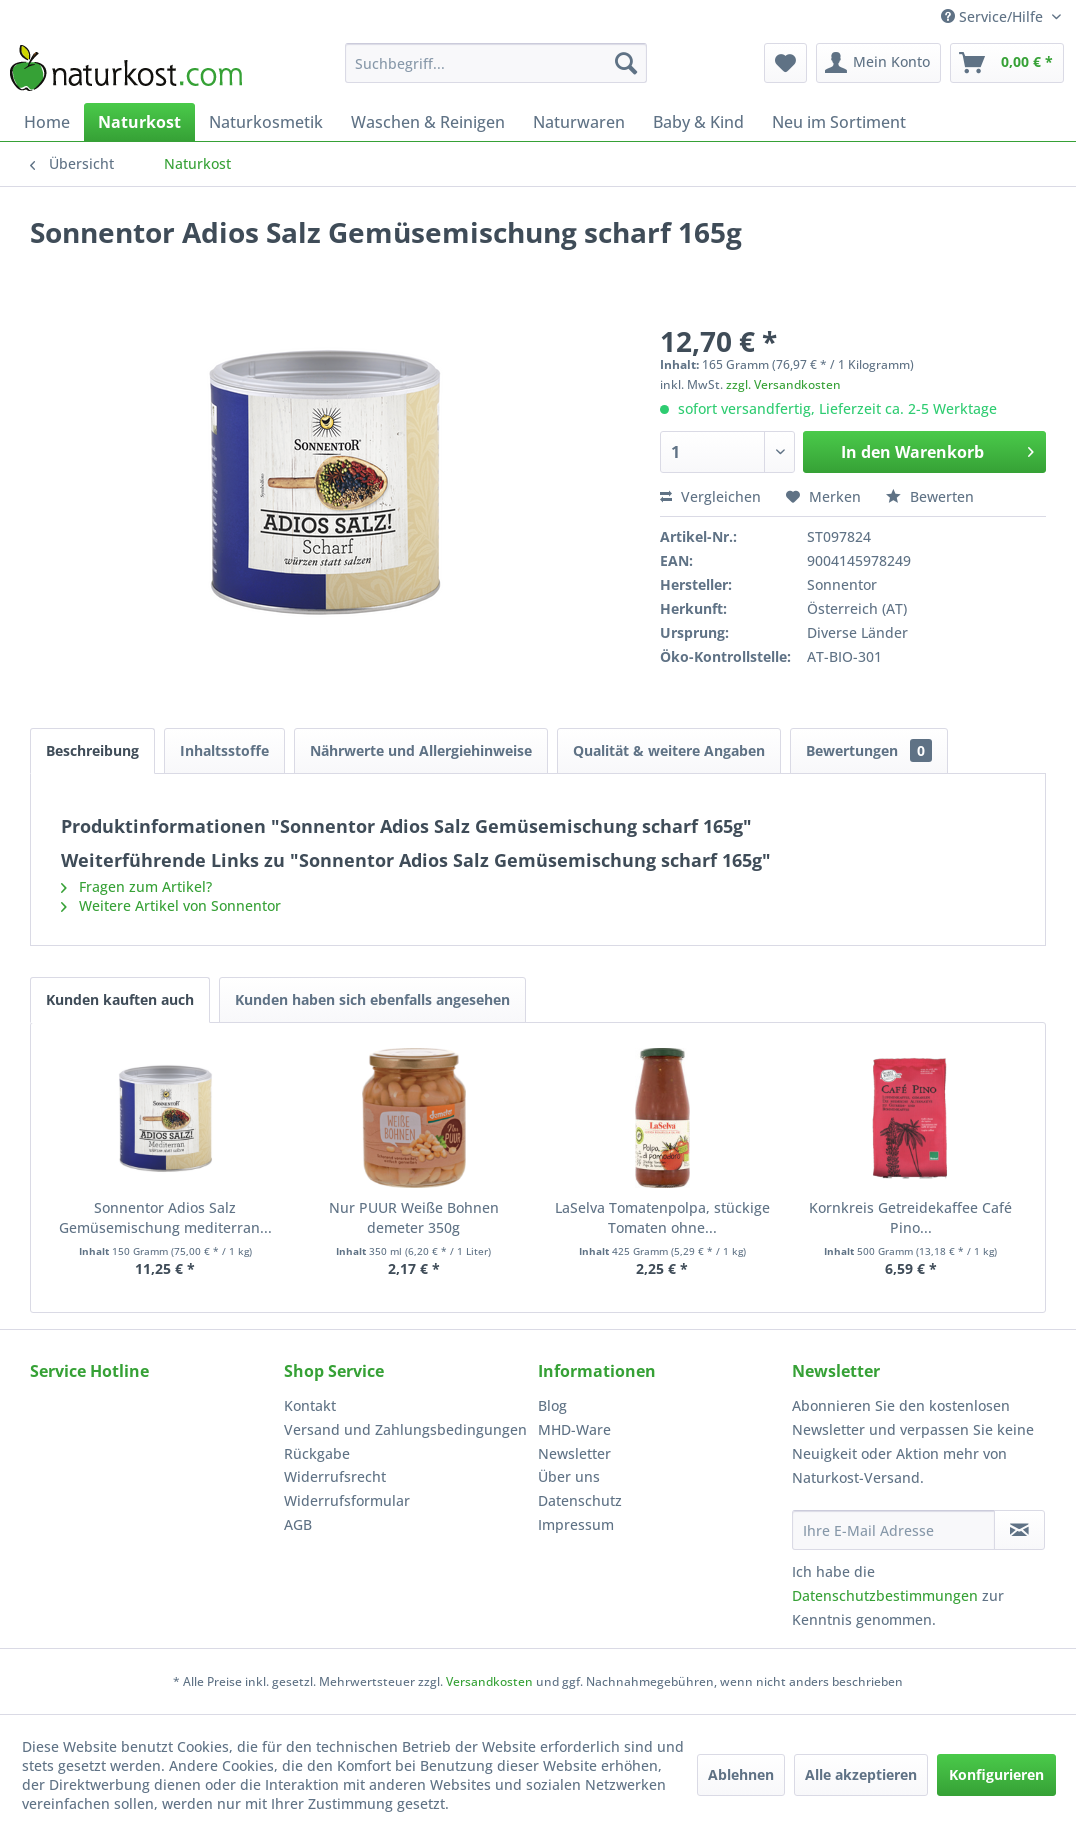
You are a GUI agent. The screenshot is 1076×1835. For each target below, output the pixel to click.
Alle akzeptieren (861, 1774)
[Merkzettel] (785, 63)
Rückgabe (317, 1453)
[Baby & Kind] (698, 122)
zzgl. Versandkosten (783, 384)
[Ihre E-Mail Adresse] (893, 1530)
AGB (298, 1524)
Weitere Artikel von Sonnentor (171, 905)
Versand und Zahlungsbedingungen (405, 1429)
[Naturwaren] (579, 122)
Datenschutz (580, 1500)
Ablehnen (741, 1774)
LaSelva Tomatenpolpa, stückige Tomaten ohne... (662, 1217)
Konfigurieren (996, 1774)
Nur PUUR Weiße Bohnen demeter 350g (414, 1217)
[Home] (47, 122)
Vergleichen (710, 496)
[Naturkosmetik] (266, 122)
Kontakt (310, 1405)
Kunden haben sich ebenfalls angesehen (372, 999)
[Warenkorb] (1007, 63)
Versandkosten (489, 1681)
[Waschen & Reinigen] (428, 122)
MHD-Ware (574, 1429)
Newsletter (574, 1453)
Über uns (569, 1476)
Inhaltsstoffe (224, 750)
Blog (552, 1405)
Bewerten (930, 496)
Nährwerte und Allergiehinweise (421, 750)
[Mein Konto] (878, 63)
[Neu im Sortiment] (839, 122)
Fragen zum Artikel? (136, 886)
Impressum (576, 1524)
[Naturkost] (139, 122)
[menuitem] (495, 63)
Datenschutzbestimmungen (885, 1595)
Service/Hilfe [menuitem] (994, 16)
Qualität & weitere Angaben (669, 750)
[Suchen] (626, 63)
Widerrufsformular (347, 1500)
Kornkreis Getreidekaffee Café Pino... (910, 1217)
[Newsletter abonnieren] (1019, 1530)
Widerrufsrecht (335, 1476)
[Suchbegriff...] (495, 63)
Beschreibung (92, 750)
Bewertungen (869, 750)
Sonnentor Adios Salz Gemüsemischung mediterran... (165, 1217)
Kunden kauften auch (120, 999)
